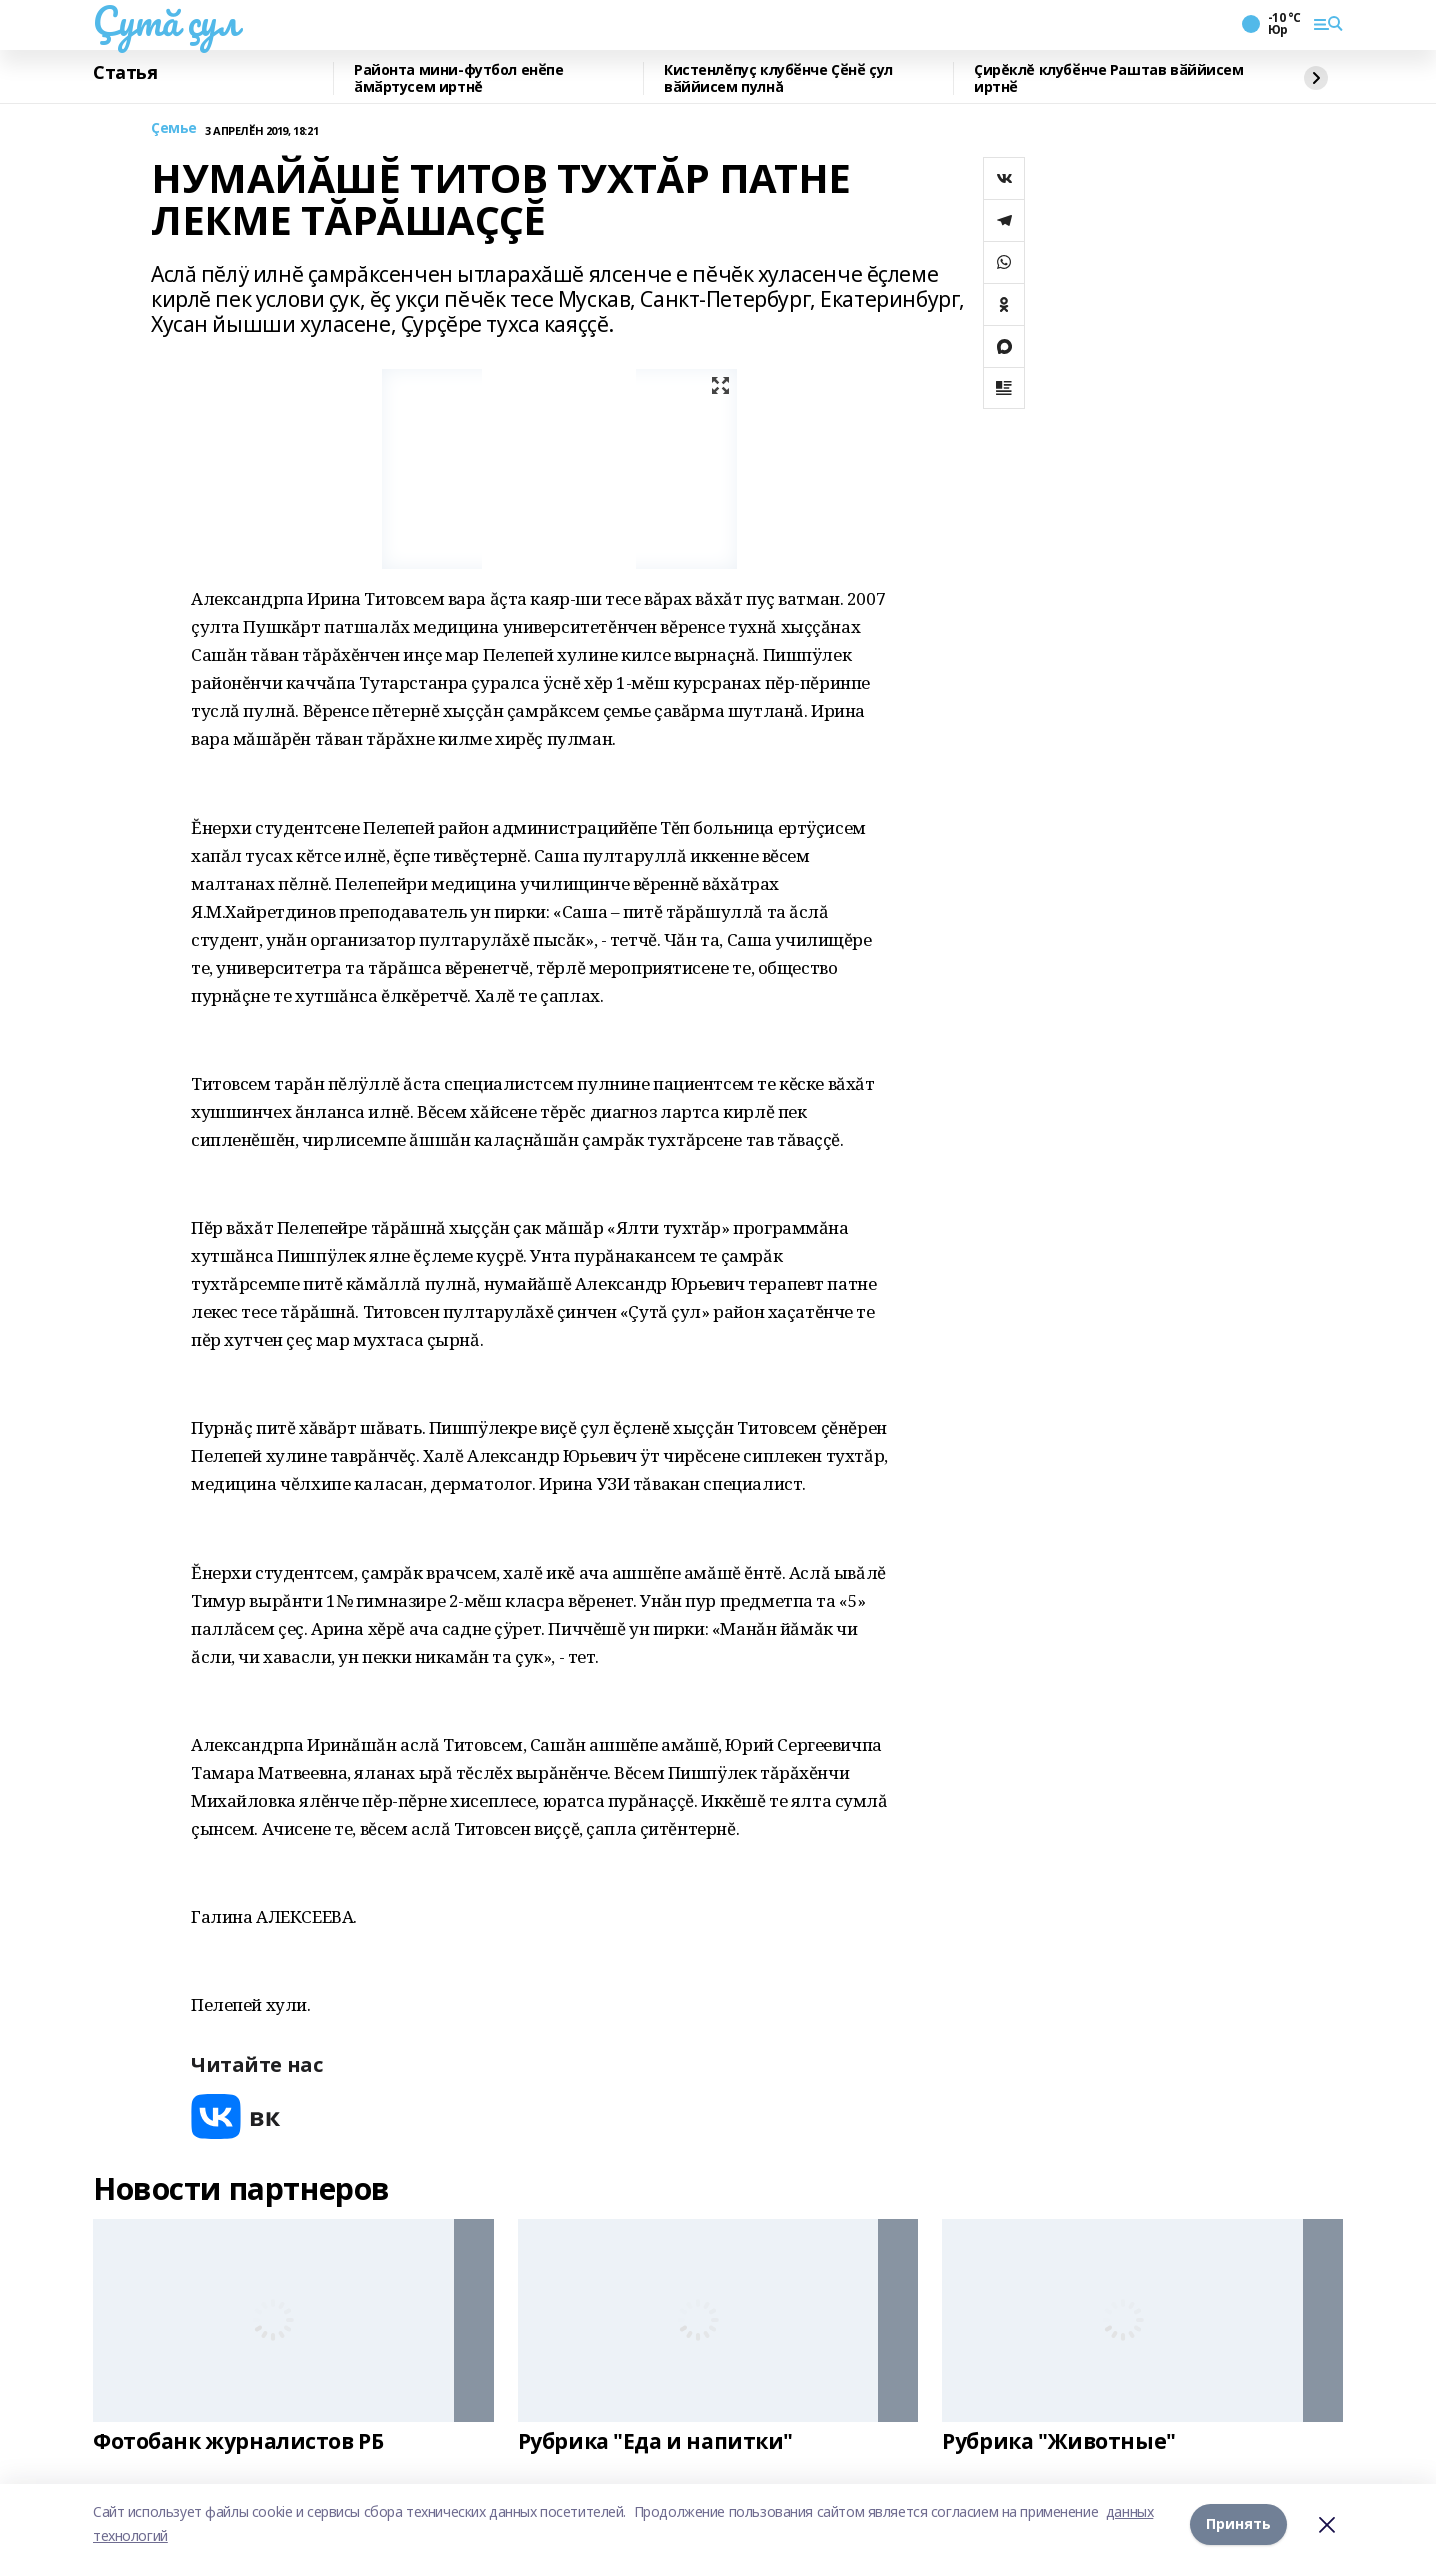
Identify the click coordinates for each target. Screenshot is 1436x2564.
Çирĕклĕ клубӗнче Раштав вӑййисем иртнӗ (1109, 78)
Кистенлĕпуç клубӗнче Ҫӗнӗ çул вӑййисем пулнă (778, 78)
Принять (1238, 2523)
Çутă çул (166, 21)
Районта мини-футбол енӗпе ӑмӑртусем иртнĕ (459, 78)
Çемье (174, 128)
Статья (125, 73)
